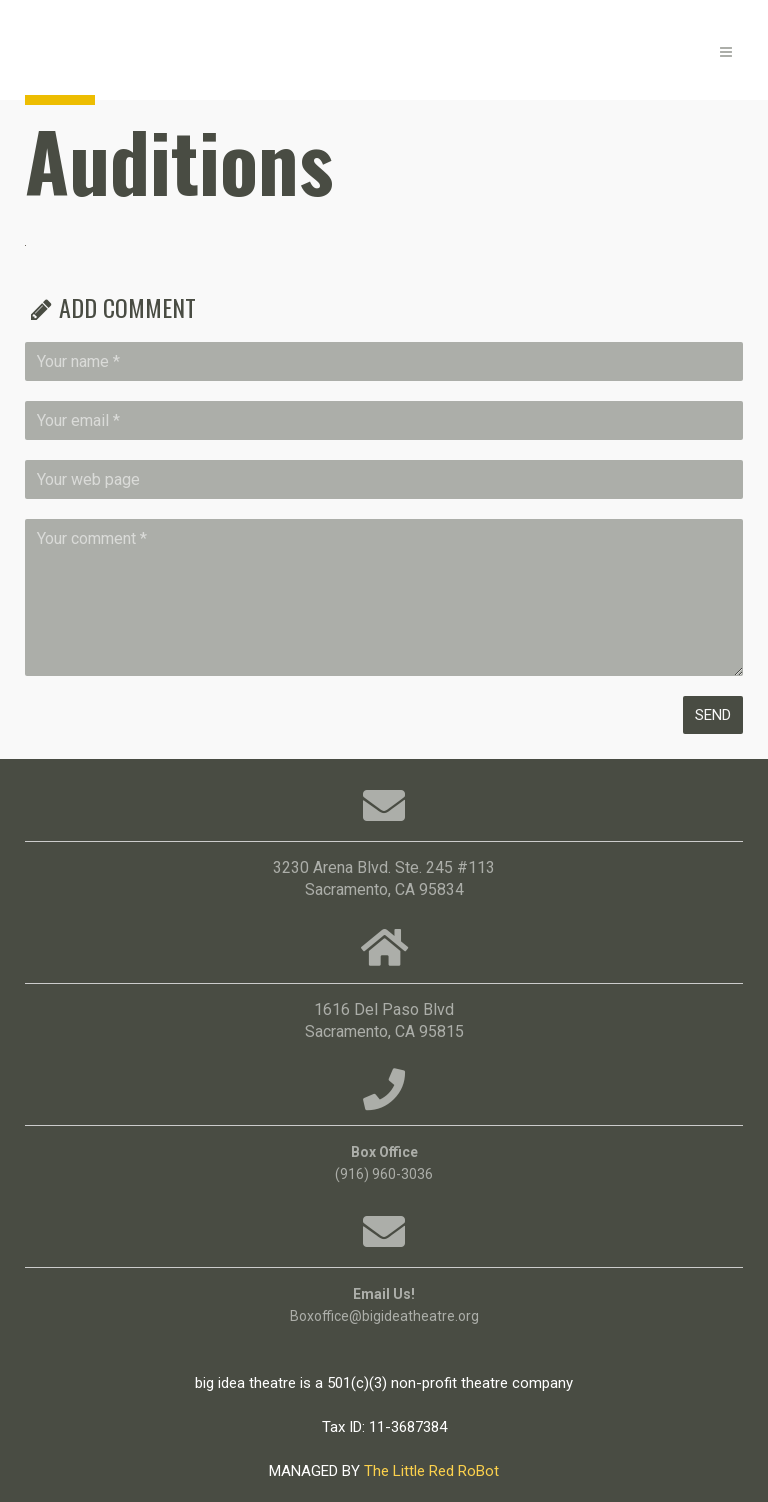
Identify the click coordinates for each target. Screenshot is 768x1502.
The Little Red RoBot (431, 1471)
